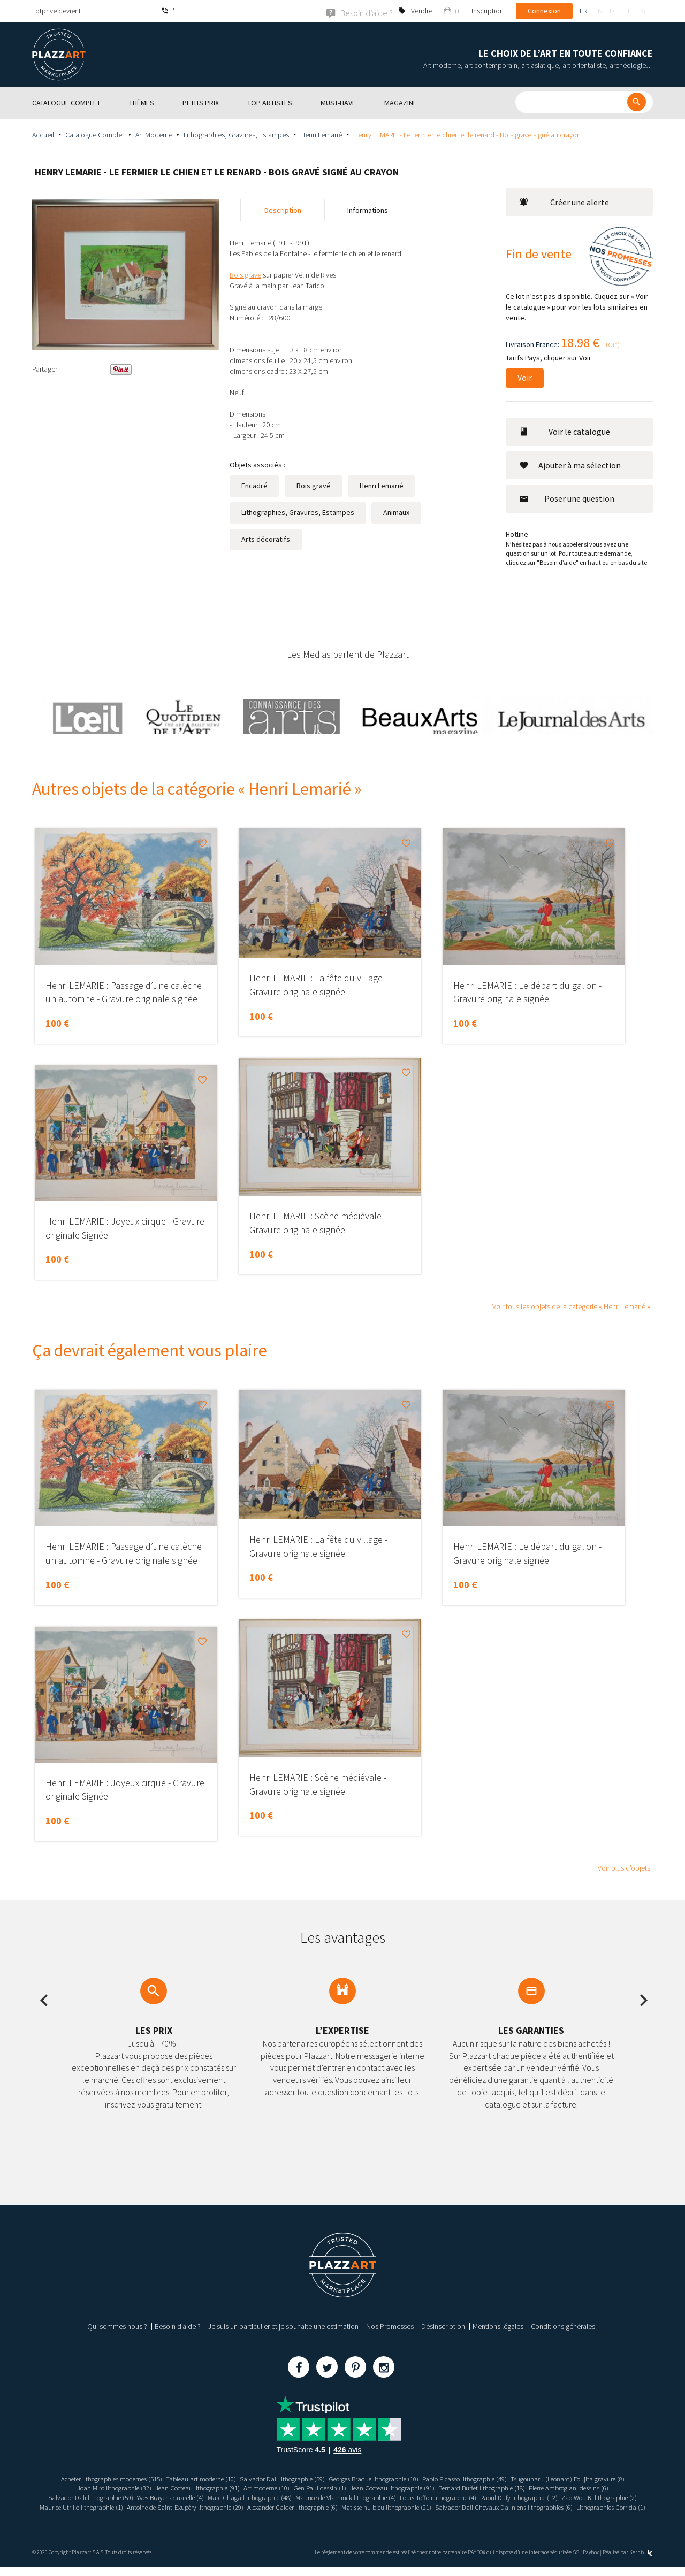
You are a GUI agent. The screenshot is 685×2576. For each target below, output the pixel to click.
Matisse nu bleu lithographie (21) (550, 2506)
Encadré (254, 485)
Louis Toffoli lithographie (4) (489, 2497)
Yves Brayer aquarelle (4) (198, 2497)
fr (583, 11)
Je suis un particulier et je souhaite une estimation (283, 2326)
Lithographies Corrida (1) (418, 2515)
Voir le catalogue (564, 431)
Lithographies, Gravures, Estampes (236, 134)
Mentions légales (498, 2326)
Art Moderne (153, 134)
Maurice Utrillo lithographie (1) (218, 2506)
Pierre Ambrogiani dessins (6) (589, 2488)
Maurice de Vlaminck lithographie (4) (388, 2497)
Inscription (487, 11)
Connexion (544, 11)
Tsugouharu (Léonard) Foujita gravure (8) (590, 2478)
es (641, 11)
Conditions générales (563, 2326)
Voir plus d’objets (624, 1867)
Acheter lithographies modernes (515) (90, 2478)
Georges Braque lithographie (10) (376, 2478)
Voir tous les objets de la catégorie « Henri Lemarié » (571, 1306)
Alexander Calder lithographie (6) (448, 2506)
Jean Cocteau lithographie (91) (183, 2488)
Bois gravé (313, 485)
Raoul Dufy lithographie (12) (577, 2497)
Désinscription (443, 2326)
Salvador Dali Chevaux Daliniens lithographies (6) (303, 2515)
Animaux (396, 512)
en (598, 11)
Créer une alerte (564, 201)
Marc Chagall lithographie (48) (284, 2497)
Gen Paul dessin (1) (317, 2488)
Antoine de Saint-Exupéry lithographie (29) (331, 2506)
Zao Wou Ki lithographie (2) (127, 2506)
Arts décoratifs (265, 538)
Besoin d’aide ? (178, 2326)
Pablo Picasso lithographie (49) (478, 2478)
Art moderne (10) (259, 2488)
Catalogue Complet (94, 134)
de (614, 11)
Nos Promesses (390, 2326)
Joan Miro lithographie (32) (92, 2488)
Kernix (641, 2561)
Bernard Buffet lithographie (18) (494, 2488)
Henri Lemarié (321, 134)
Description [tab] (282, 209)
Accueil (43, 134)
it (627, 11)
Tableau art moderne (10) (189, 2478)
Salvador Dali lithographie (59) (277, 2478)
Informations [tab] (367, 209)
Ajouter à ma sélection (570, 464)
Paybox (591, 2561)
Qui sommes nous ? (117, 2326)
